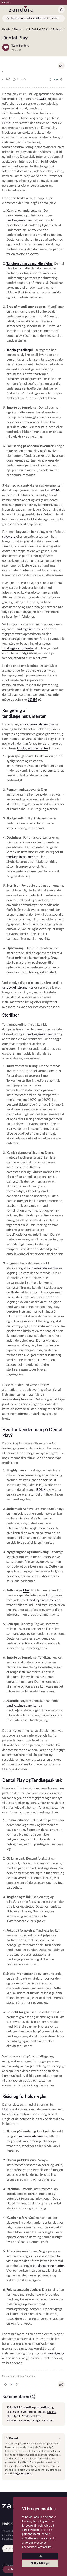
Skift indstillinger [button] (40, 2563)
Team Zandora (20, 45)
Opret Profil (20, 2416)
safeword (8, 536)
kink (26, 1590)
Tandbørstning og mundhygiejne (29, 263)
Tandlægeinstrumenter (18, 648)
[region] (33, 30)
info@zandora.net (22, 2473)
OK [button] (40, 2556)
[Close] (60, 2438)
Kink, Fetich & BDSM (37, 29)
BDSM (41, 99)
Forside (6, 29)
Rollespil (57, 29)
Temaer (18, 29)
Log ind (51, 2411)
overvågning (55, 2353)
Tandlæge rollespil (19, 350)
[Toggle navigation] (5, 10)
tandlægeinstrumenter (22, 220)
